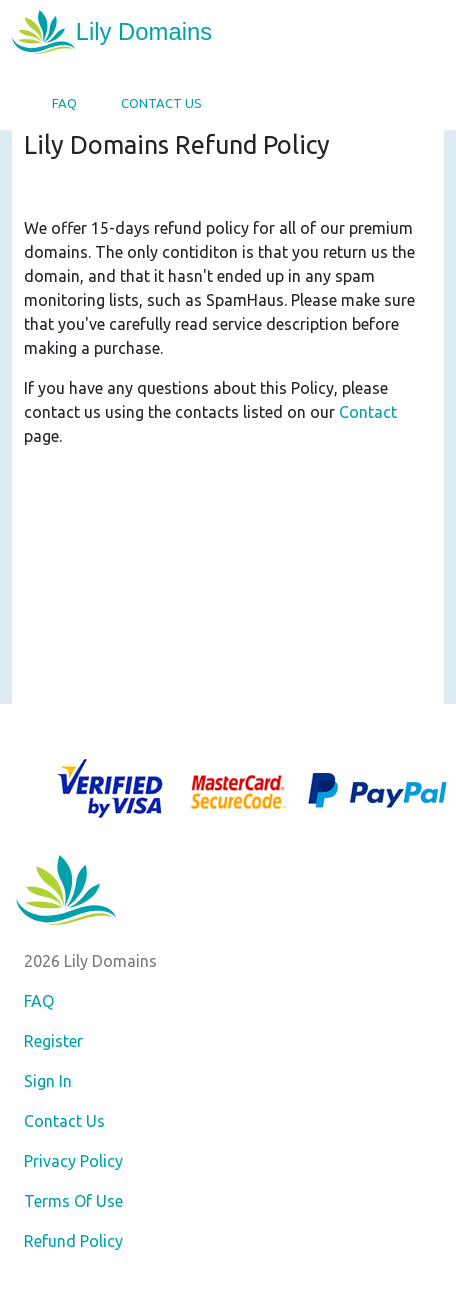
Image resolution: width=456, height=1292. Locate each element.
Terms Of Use (73, 1201)
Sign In (48, 1081)
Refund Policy (73, 1241)
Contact (368, 412)
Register (53, 1041)
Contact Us (161, 103)
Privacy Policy (73, 1161)
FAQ (64, 103)
